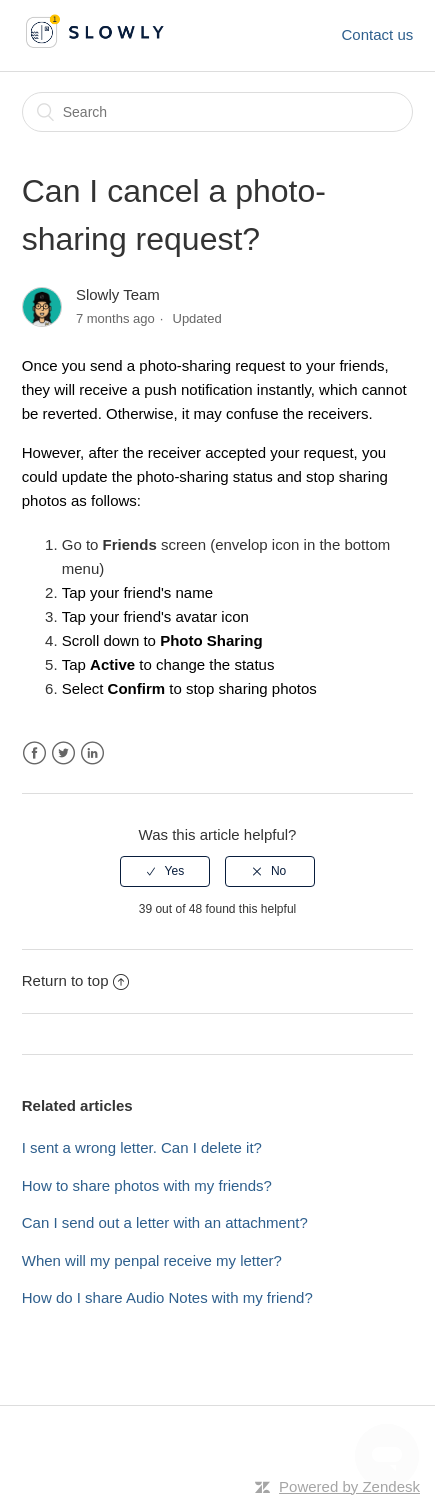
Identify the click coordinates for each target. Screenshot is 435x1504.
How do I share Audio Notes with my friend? (167, 1297)
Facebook (34, 753)
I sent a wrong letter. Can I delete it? (142, 1147)
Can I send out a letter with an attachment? (165, 1222)
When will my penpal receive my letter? (152, 1260)
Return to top (76, 980)
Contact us (378, 34)
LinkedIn (92, 753)
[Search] (218, 112)
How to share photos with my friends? (147, 1185)
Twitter (63, 753)
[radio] (165, 871)
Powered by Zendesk (349, 1486)
